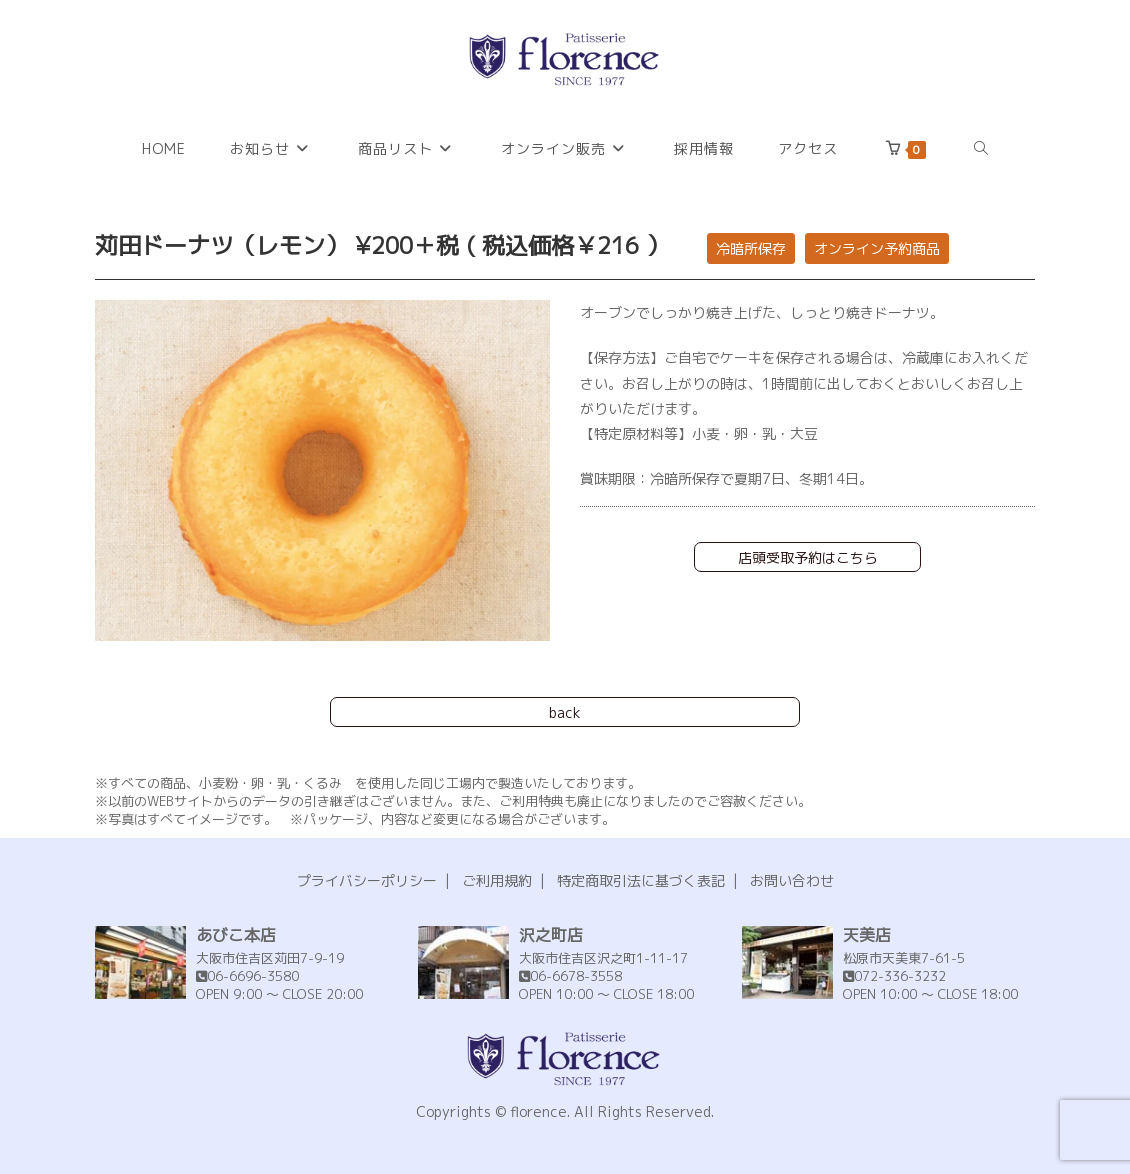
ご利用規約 (497, 880)
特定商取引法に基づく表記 (641, 880)
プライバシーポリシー (367, 880)
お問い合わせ (792, 880)
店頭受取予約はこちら (808, 557)
